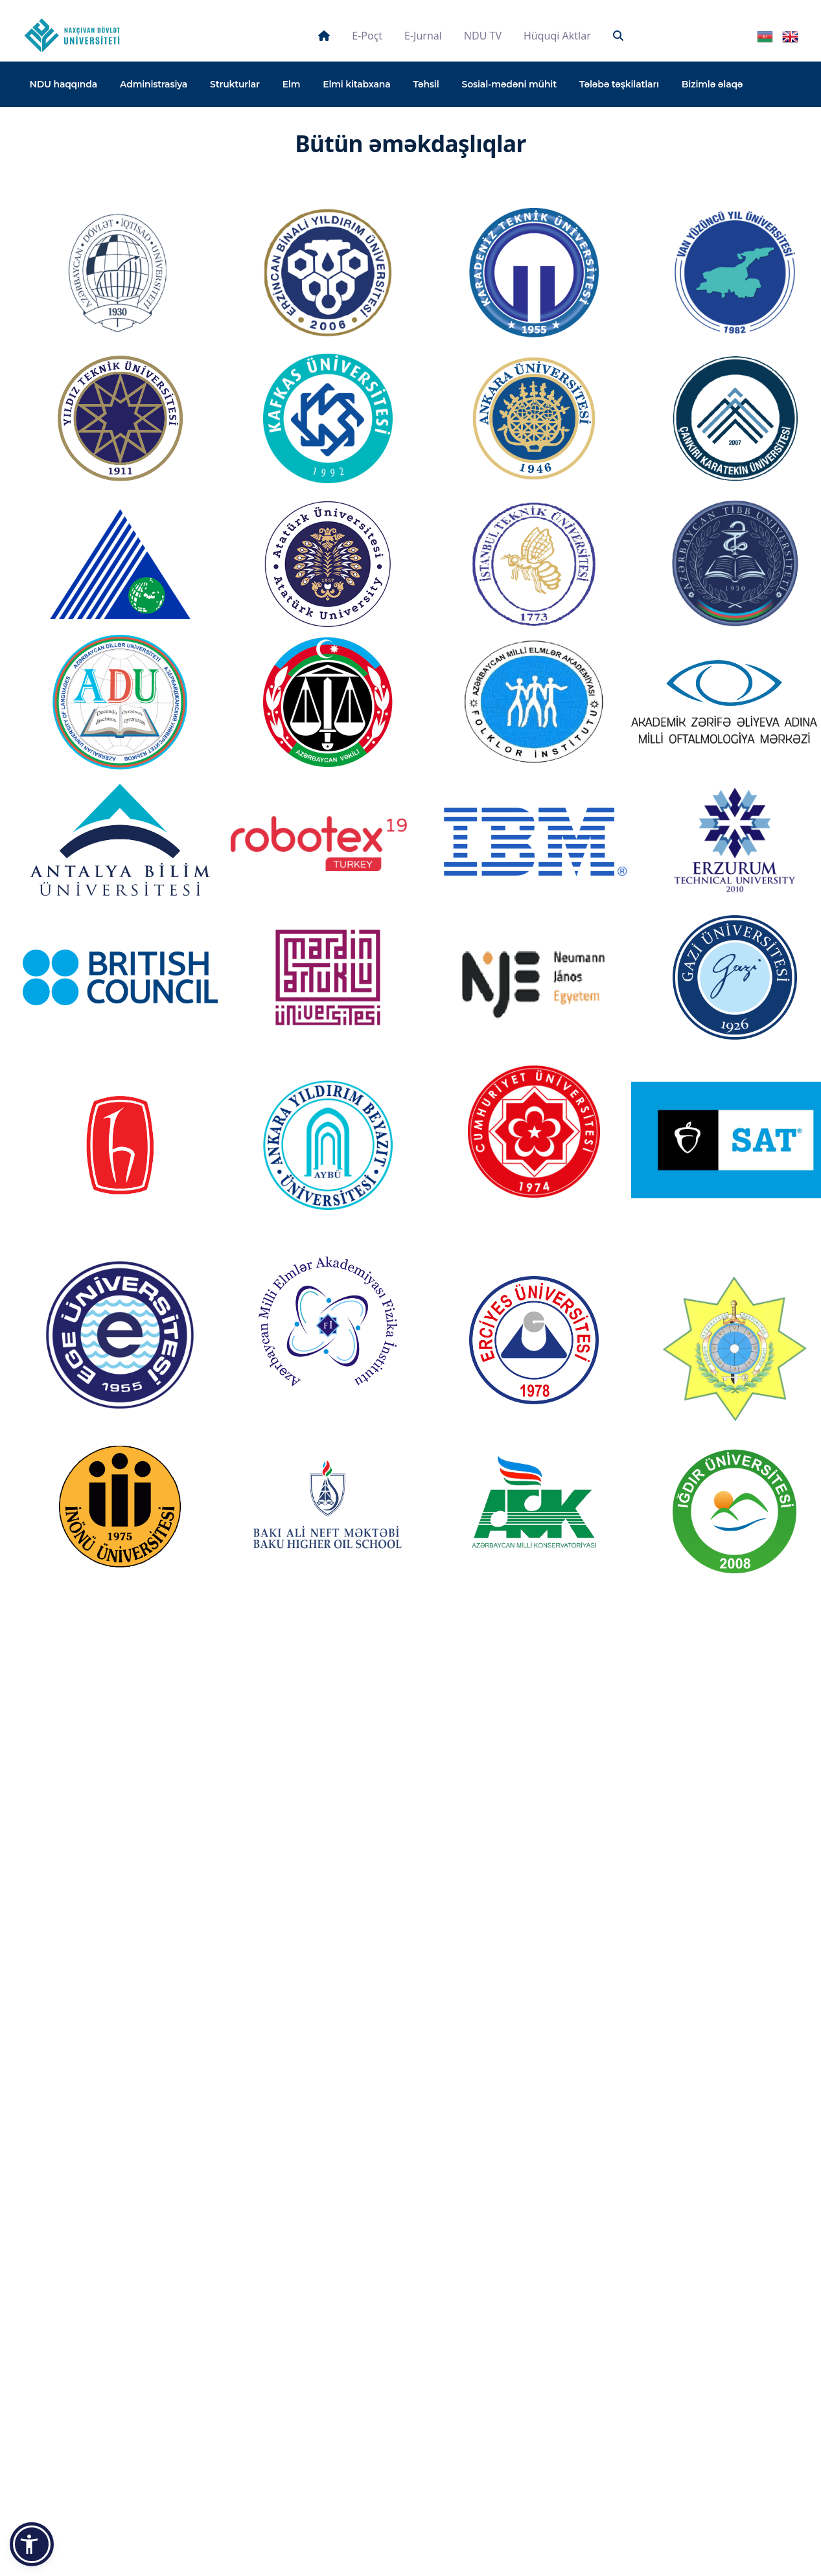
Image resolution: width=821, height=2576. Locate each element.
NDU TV (483, 35)
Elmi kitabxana (356, 84)
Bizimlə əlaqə (712, 84)
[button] (32, 2544)
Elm (292, 84)
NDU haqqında (64, 84)
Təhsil (426, 84)
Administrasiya (153, 84)
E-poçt (367, 35)
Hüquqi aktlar (557, 35)
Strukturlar (235, 84)
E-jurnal (423, 35)
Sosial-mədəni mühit (509, 84)
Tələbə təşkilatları (619, 84)
